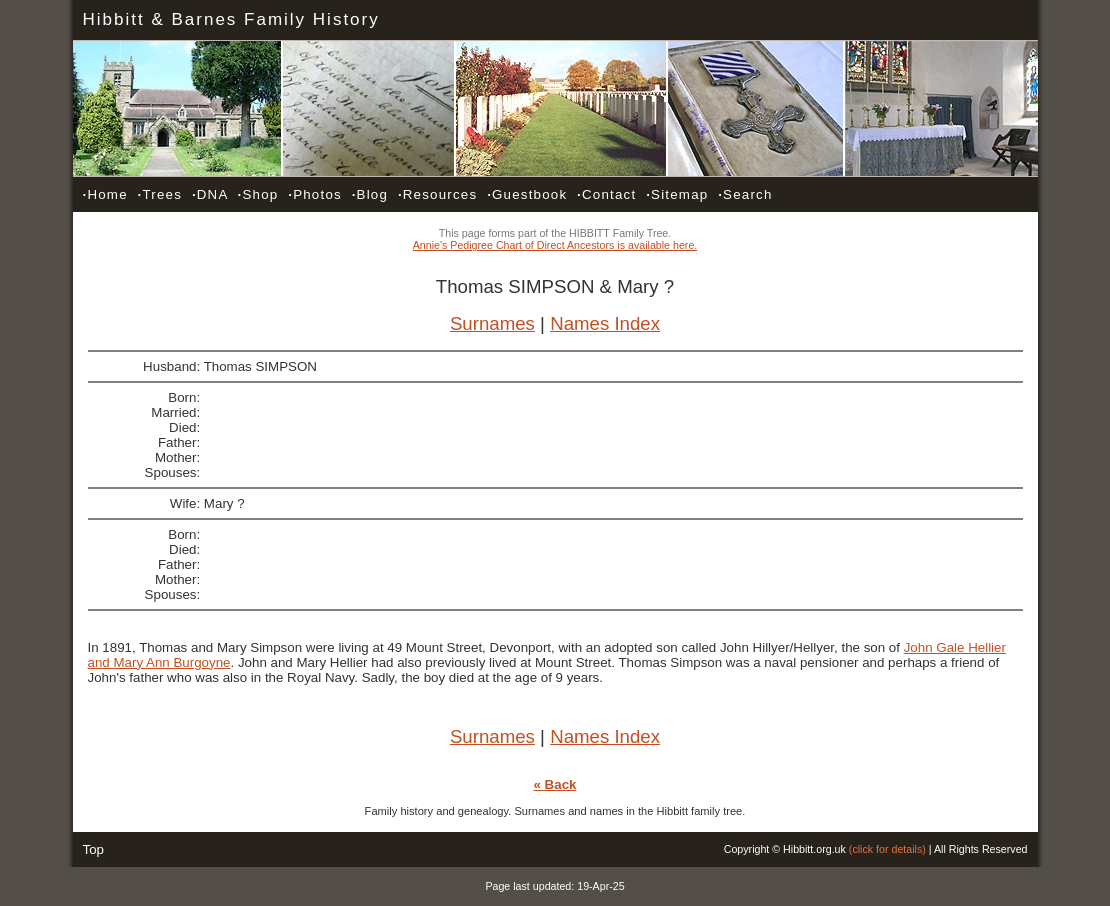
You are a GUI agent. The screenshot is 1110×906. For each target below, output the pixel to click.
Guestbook (527, 194)
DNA (210, 194)
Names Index (605, 323)
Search (745, 194)
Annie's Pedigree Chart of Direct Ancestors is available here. (555, 245)
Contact (606, 194)
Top (94, 849)
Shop (258, 194)
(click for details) (887, 849)
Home (105, 194)
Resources (437, 194)
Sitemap (677, 194)
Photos (315, 194)
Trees (160, 194)
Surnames (492, 323)
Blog (370, 194)
